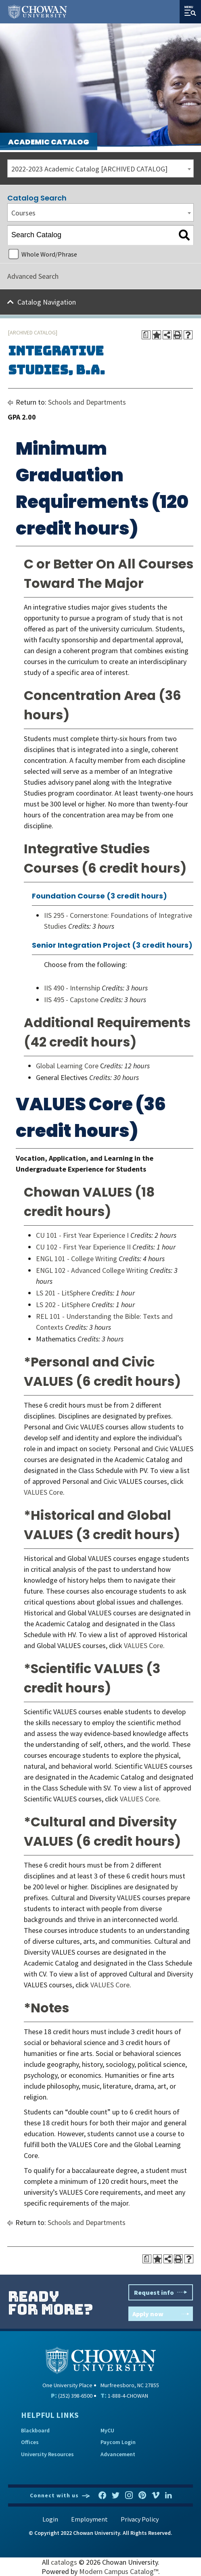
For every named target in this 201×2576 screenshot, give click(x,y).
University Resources (47, 2454)
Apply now (160, 2314)
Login (50, 2519)
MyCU (107, 2430)
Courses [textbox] (23, 212)
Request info (160, 2292)
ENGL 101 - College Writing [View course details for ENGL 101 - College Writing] (76, 1258)
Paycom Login (118, 2442)
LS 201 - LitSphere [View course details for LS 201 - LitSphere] (63, 1292)
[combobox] (100, 168)
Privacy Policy (140, 2519)
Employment (89, 2519)
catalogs (64, 2562)
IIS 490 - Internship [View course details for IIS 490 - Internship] (72, 987)
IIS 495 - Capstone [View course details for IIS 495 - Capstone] (71, 999)
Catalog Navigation (46, 302)
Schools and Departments (87, 402)
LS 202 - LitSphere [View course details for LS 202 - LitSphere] (63, 1304)
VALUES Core (43, 1492)
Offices (30, 2442)
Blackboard (35, 2430)
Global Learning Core (67, 1065)
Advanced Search (33, 276)
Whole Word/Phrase (49, 254)
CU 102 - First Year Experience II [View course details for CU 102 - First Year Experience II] (83, 1246)
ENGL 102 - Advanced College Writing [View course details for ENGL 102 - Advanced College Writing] (92, 1270)
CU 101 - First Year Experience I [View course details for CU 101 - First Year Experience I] (82, 1235)
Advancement (117, 2454)
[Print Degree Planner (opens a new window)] (146, 334)
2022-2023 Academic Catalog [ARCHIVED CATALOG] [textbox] (89, 168)
